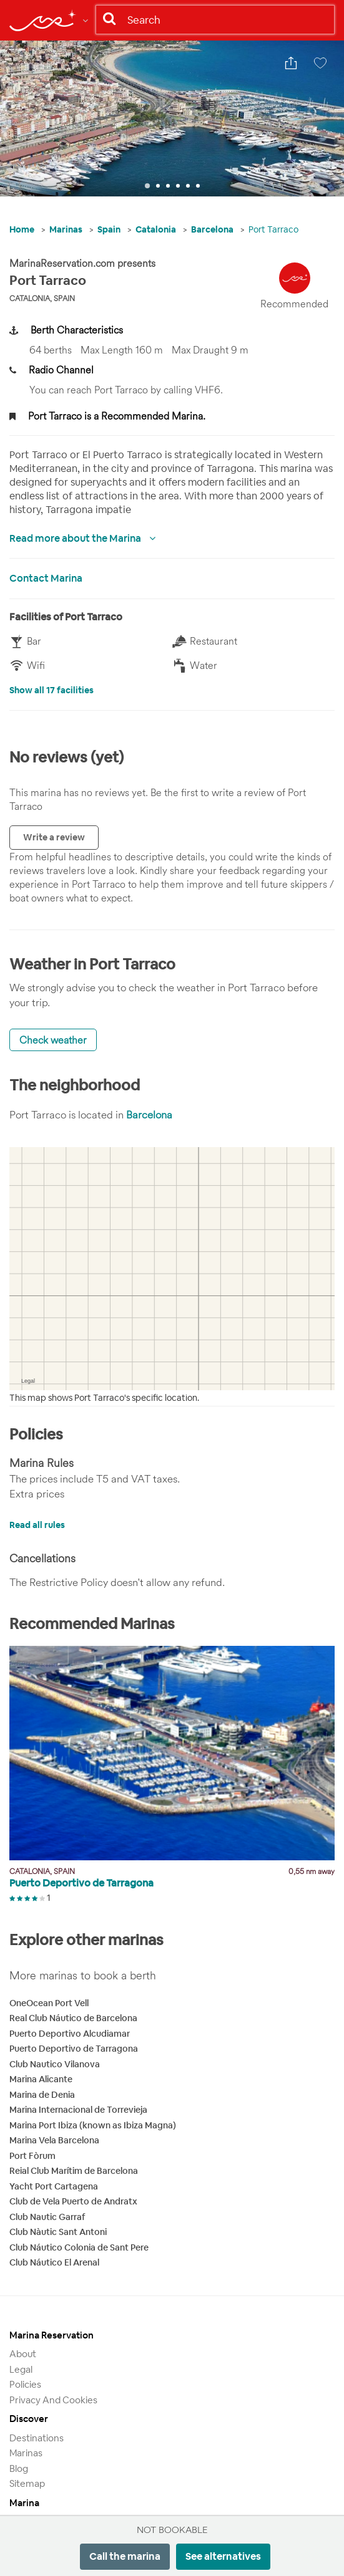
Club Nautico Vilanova (54, 2064)
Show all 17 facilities (51, 690)
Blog (18, 2468)
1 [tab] (147, 185)
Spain (108, 229)
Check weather (53, 1040)
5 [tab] (188, 186)
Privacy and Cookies (53, 2400)
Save (323, 69)
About (22, 2354)
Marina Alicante (40, 2079)
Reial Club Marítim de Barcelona (73, 2170)
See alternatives (223, 2556)
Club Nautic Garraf (47, 2217)
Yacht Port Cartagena (53, 2186)
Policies (25, 2384)
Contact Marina (45, 578)
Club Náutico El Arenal (54, 2262)
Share (293, 69)
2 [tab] (158, 186)
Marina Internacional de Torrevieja (78, 2109)
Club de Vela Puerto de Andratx (73, 2201)
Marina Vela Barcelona (54, 2140)
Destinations (36, 2438)
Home (21, 229)
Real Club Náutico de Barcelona (73, 2018)
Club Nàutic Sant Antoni (58, 2231)
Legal (20, 2369)
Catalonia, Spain (42, 298)
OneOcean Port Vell (49, 2003)
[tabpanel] (172, 118)
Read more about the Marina (76, 538)
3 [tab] (168, 186)
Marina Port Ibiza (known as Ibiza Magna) (92, 2125)
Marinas (65, 229)
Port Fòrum (32, 2155)
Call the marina (124, 2556)
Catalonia (155, 229)
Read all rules (37, 1525)
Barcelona (212, 229)
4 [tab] (178, 186)
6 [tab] (198, 186)
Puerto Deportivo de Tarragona (73, 2048)
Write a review (54, 837)
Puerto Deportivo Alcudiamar (69, 2033)
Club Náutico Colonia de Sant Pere (79, 2247)
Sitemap (27, 2483)
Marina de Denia (42, 2094)
